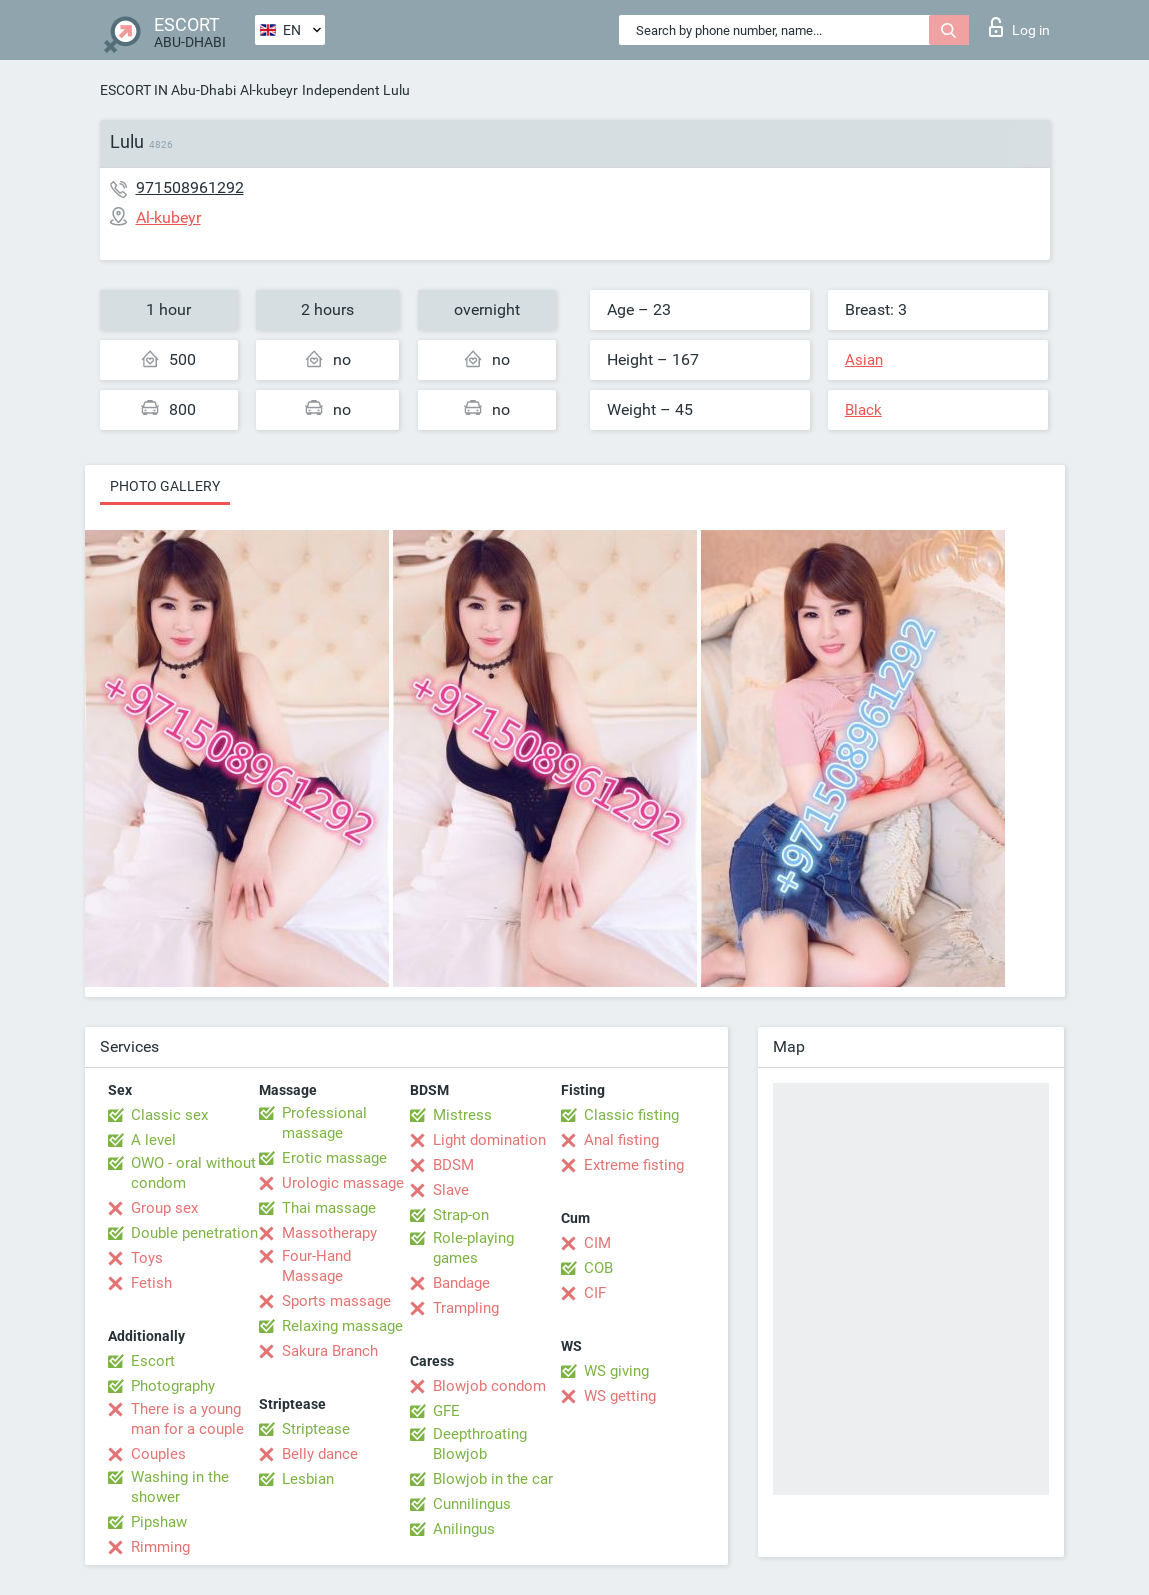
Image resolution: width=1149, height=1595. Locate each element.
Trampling (466, 1308)
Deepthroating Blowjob (480, 1444)
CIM (597, 1243)
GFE (446, 1411)
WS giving (616, 1371)
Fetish (151, 1283)
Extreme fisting (634, 1165)
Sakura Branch (330, 1351)
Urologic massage (343, 1183)
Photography (173, 1386)
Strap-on (461, 1215)
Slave (451, 1190)
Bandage (461, 1283)
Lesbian (308, 1479)
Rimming (160, 1547)
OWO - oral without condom (193, 1173)
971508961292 (190, 187)
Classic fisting (631, 1115)
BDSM (453, 1165)
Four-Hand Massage (316, 1266)
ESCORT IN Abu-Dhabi (168, 90)
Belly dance (320, 1454)
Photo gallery (165, 486)
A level (153, 1140)
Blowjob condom (489, 1386)
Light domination (489, 1140)
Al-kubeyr (269, 90)
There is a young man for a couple (187, 1419)
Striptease (316, 1429)
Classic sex (169, 1115)
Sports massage (336, 1301)
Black (863, 410)
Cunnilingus (472, 1504)
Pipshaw (159, 1522)
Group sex (164, 1208)
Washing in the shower (180, 1487)
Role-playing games (473, 1248)
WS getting (620, 1396)
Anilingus (464, 1529)
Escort (153, 1361)
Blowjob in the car (493, 1479)
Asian (864, 360)
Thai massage (329, 1208)
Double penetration (194, 1233)
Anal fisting (621, 1140)
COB (598, 1268)
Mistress (462, 1115)
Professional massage (324, 1123)
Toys (147, 1258)
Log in (1019, 27)
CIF (595, 1293)
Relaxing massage (342, 1326)
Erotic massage (334, 1158)
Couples (158, 1454)
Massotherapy (329, 1233)
